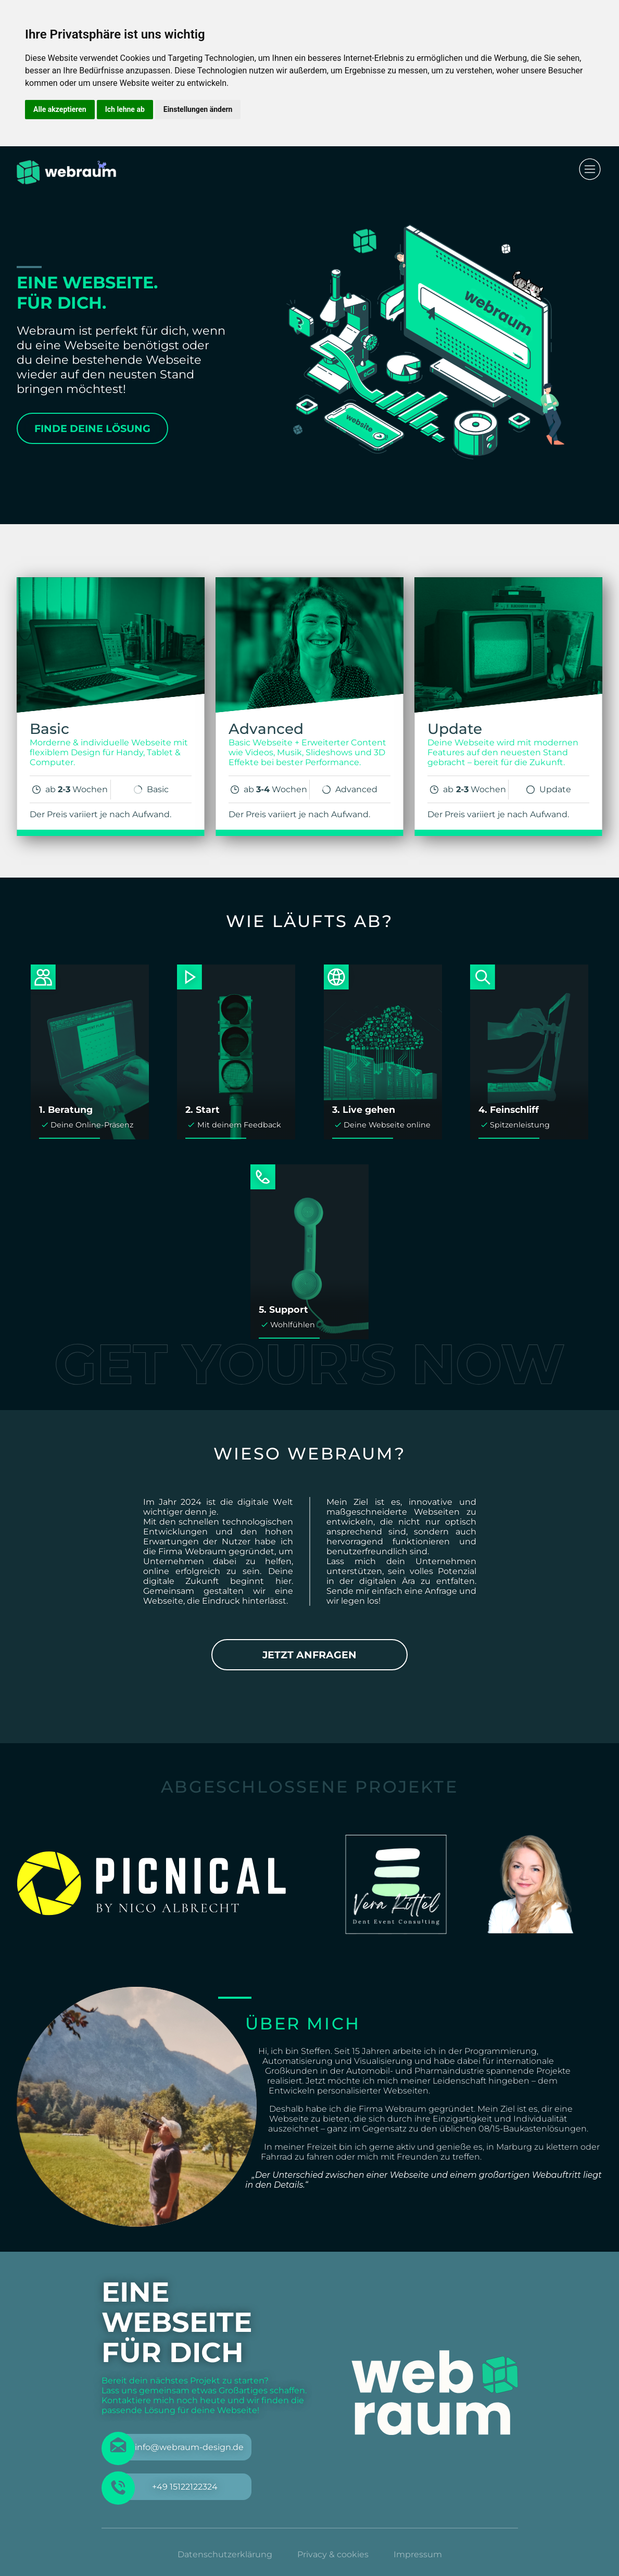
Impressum (418, 2554)
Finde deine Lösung (92, 428)
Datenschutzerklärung (225, 2554)
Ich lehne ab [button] (125, 109)
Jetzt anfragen (309, 1654)
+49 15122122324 (185, 2487)
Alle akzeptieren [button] (59, 109)
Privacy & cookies (333, 2554)
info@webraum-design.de (189, 2447)
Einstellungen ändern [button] (198, 109)
